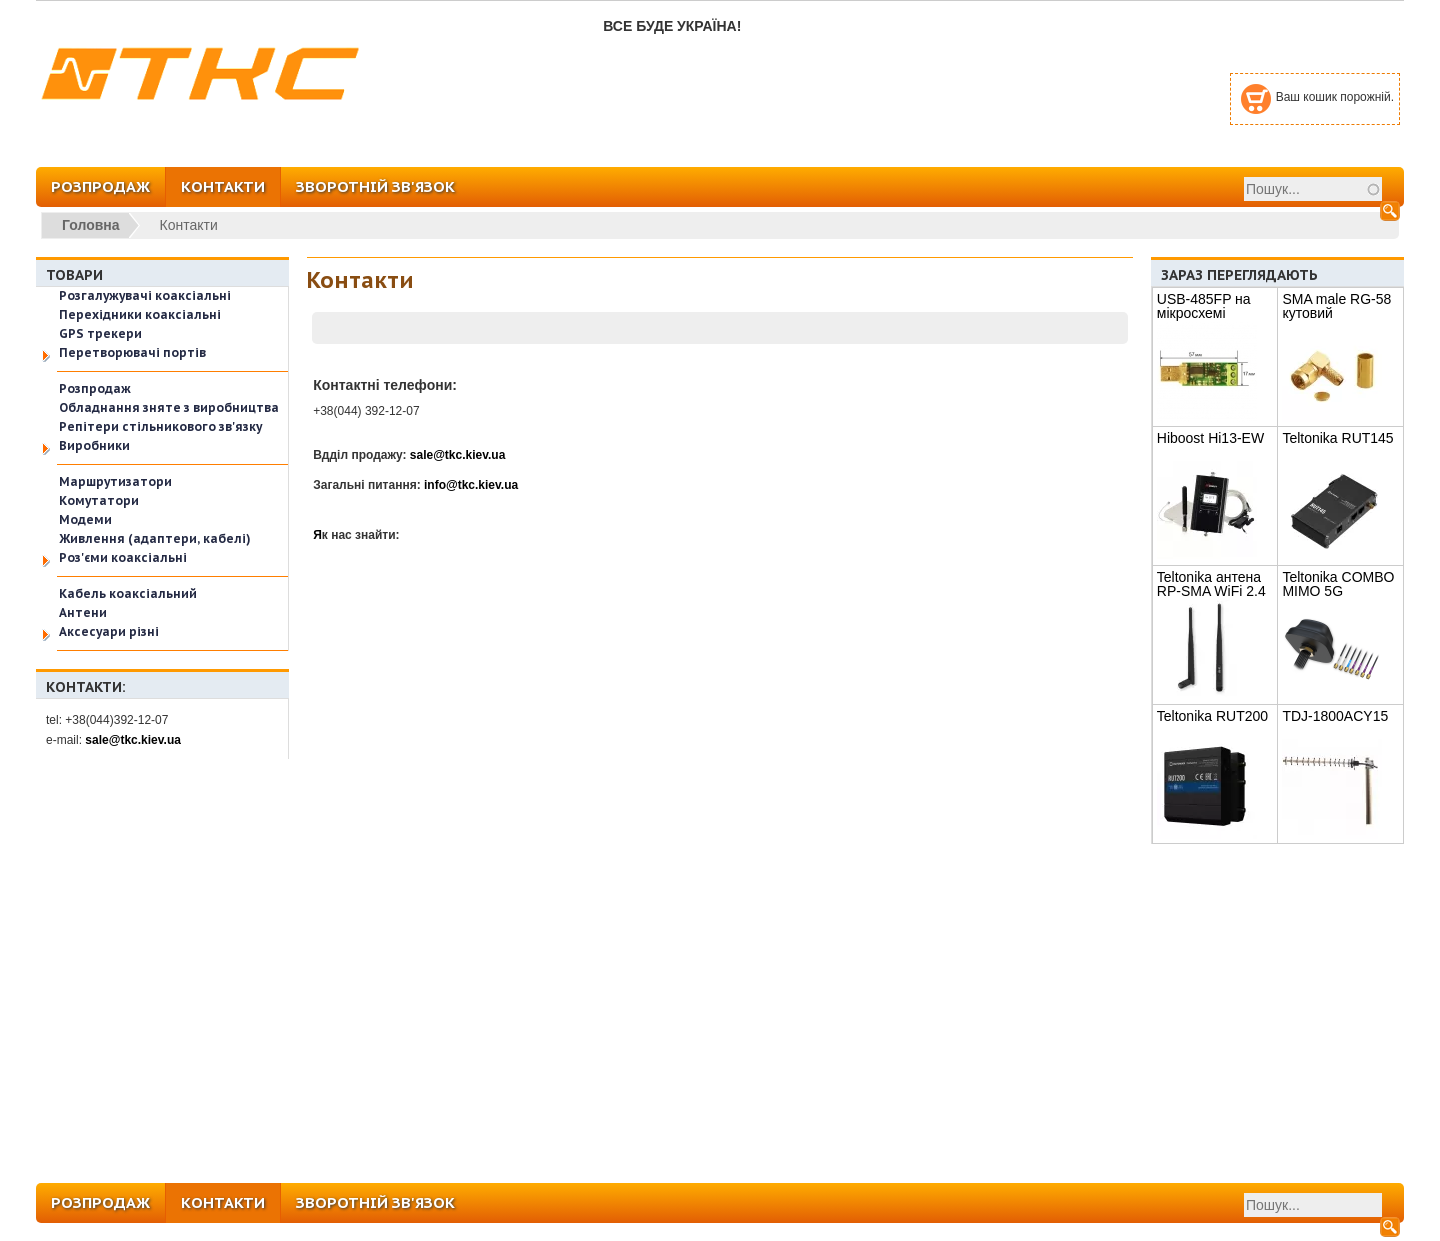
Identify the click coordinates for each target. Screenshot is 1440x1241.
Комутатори (99, 500)
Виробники (94, 445)
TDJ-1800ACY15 (1335, 716)
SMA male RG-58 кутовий (1336, 306)
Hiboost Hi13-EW (1210, 438)
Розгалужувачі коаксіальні (145, 295)
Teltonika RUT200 (1212, 716)
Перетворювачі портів (132, 352)
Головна (91, 225)
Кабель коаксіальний (128, 593)
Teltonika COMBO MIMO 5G (1338, 584)
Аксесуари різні (109, 631)
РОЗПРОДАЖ (100, 186)
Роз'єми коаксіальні (123, 557)
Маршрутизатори (115, 481)
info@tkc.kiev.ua (471, 485)
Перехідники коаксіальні (140, 314)
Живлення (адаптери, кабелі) (155, 538)
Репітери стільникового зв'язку (160, 426)
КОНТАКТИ (223, 186)
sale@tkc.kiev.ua (133, 740)
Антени (83, 612)
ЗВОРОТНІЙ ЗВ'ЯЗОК (375, 186)
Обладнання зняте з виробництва (169, 407)
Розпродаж (95, 388)
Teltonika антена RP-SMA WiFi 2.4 (1211, 584)
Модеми (85, 519)
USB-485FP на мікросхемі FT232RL (1204, 313)
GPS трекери (100, 333)
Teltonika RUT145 (1337, 438)
